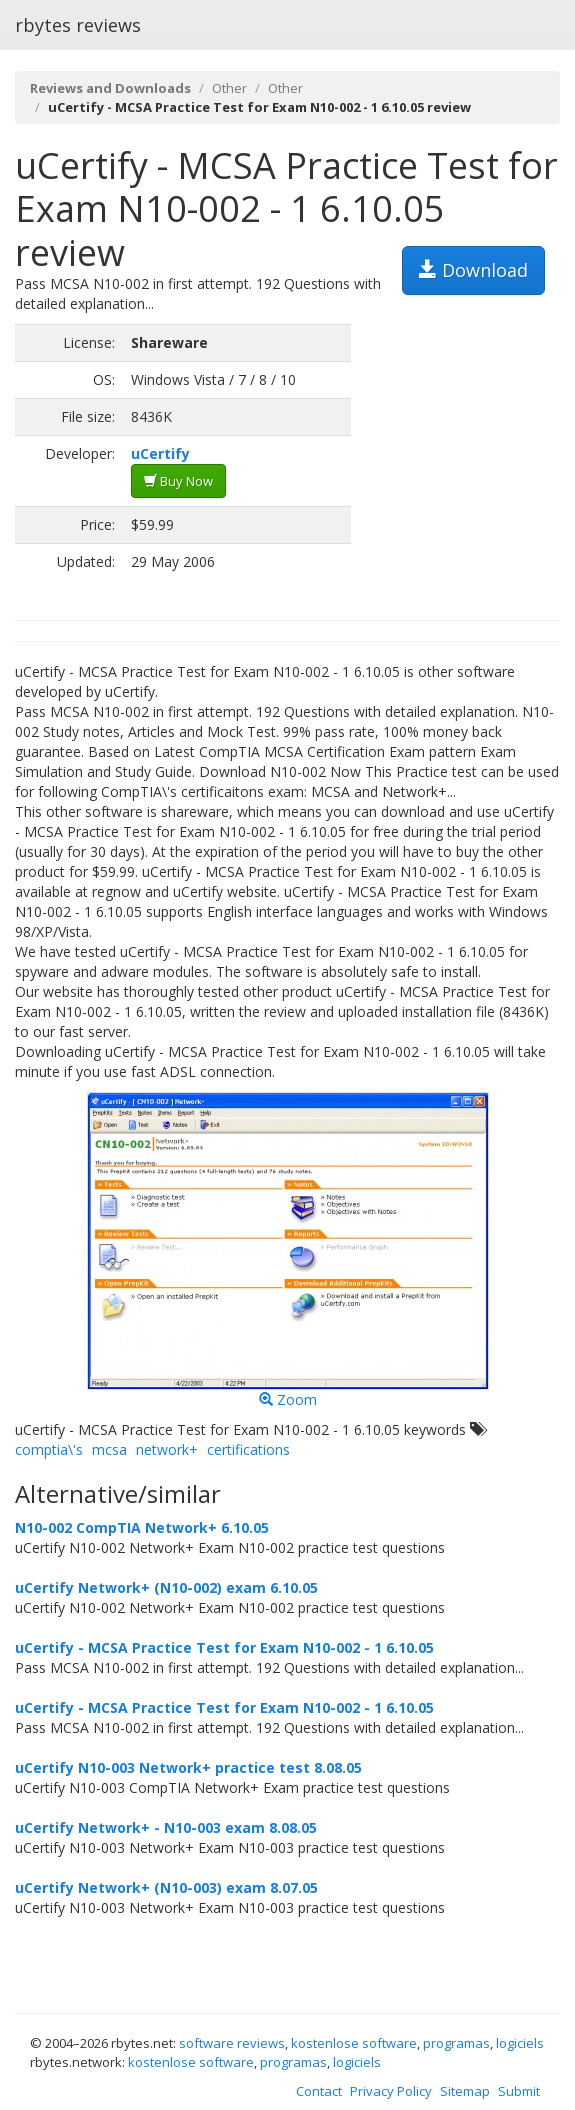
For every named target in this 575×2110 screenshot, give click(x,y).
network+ (167, 1449)
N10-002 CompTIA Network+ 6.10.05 (142, 1527)
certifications (248, 1449)
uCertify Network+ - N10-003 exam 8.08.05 (166, 1827)
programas (456, 2043)
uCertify (160, 453)
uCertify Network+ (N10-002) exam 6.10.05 (166, 1587)
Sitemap (465, 2091)
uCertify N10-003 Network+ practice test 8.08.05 (188, 1767)
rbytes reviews (78, 25)
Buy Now (178, 481)
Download (473, 270)
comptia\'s (49, 1449)
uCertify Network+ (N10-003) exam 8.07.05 (166, 1887)
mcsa (109, 1449)
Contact (319, 2091)
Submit (519, 2091)
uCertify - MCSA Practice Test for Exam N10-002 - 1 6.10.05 (224, 1647)
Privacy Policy (391, 2091)
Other (229, 88)
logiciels (520, 2043)
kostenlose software (354, 2043)
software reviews (232, 2043)
